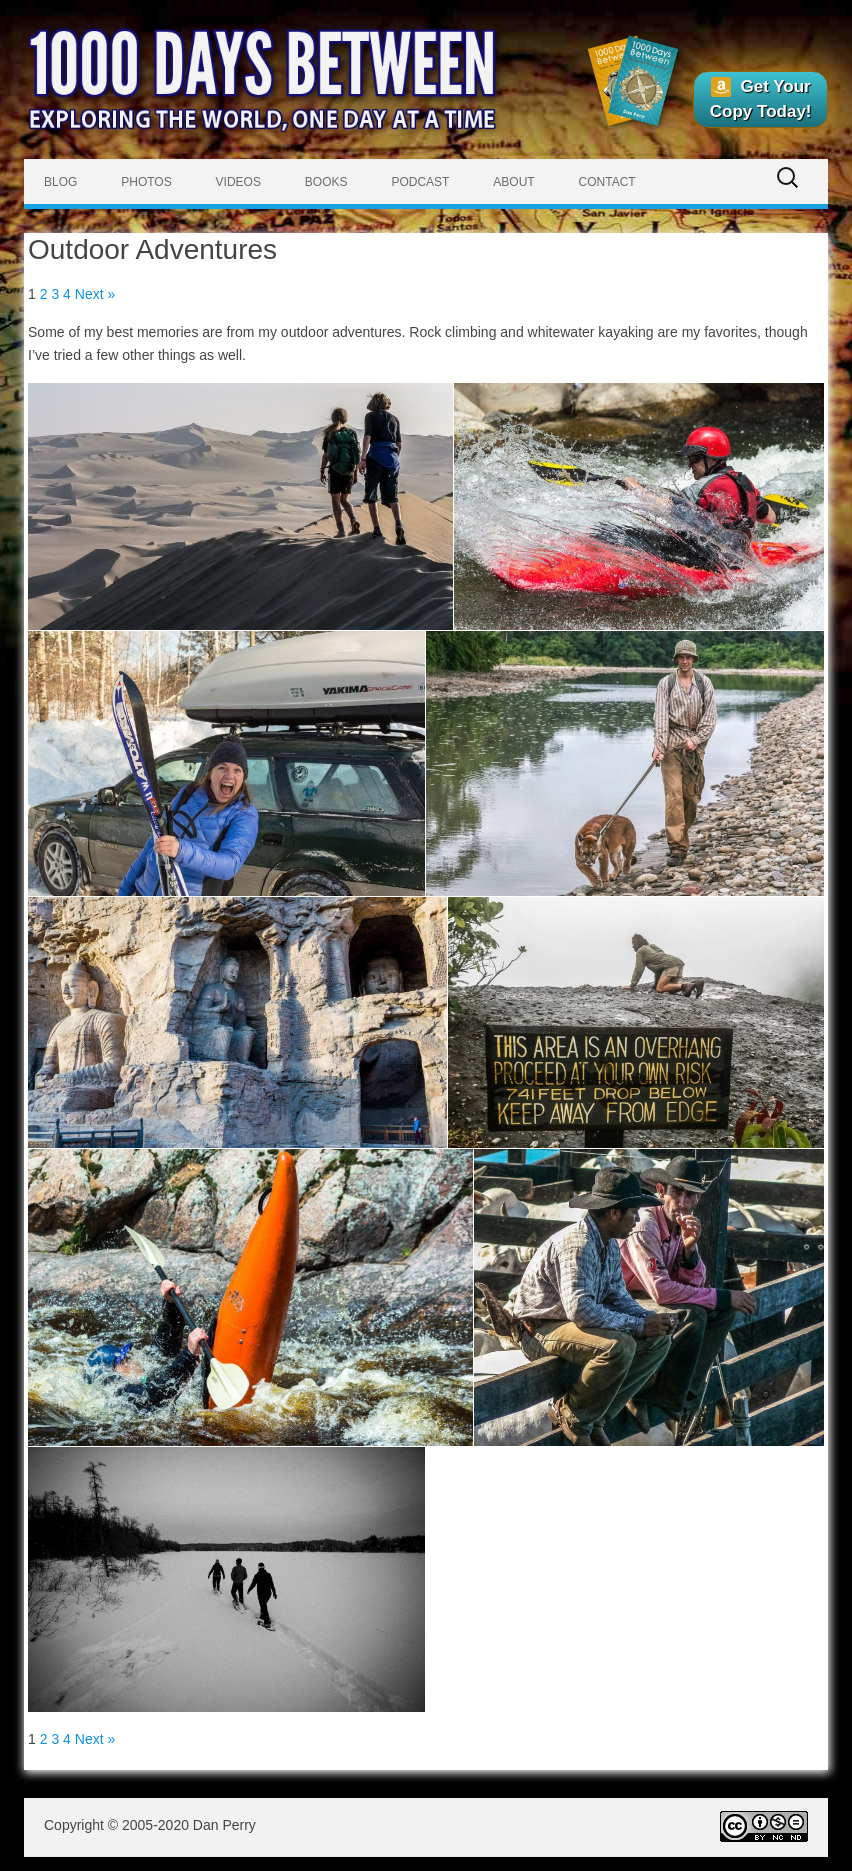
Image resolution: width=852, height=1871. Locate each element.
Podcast (420, 182)
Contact (607, 182)
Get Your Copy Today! (761, 99)
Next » (95, 294)
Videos (238, 182)
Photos (146, 182)
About (513, 182)
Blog (60, 182)
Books (326, 182)
